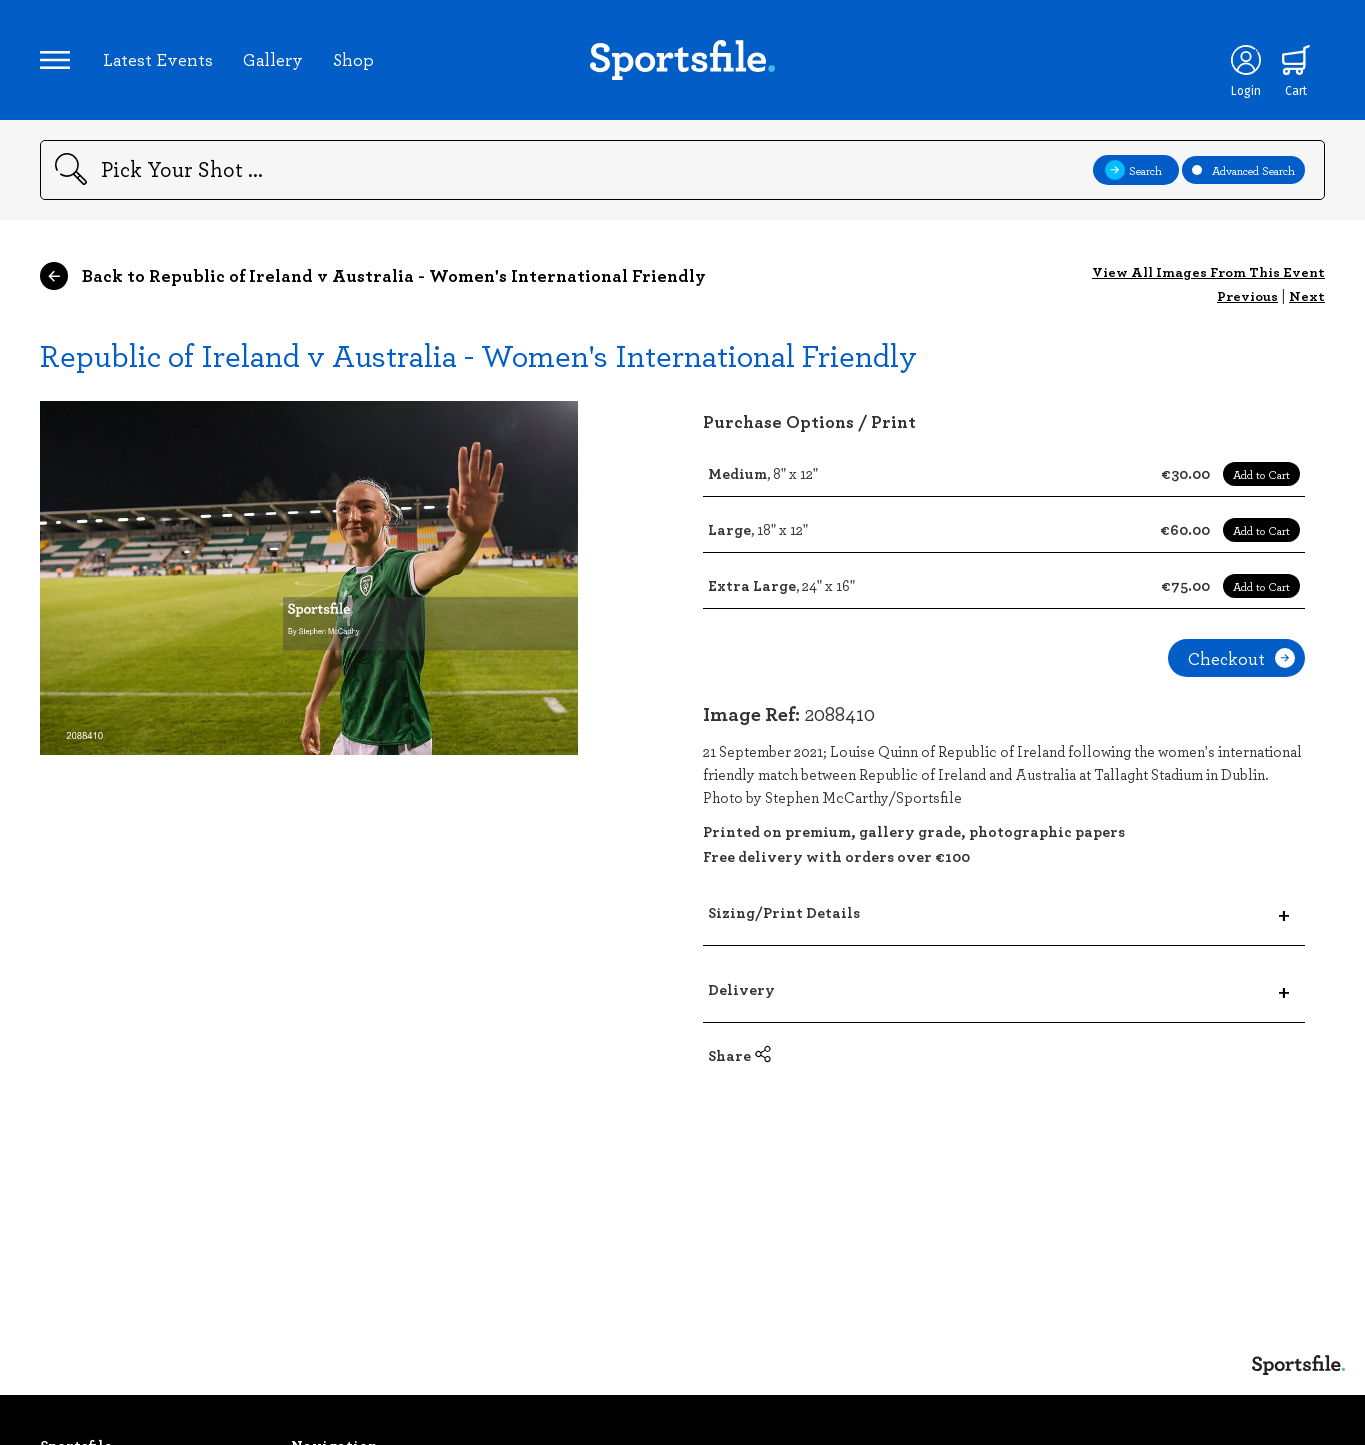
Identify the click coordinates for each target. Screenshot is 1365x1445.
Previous (1247, 295)
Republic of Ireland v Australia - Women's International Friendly (478, 354)
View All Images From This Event (1208, 271)
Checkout (1241, 658)
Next (1307, 295)
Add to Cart (1261, 474)
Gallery (273, 59)
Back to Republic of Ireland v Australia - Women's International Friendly (373, 276)
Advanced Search (1243, 170)
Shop (353, 59)
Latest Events (158, 59)
